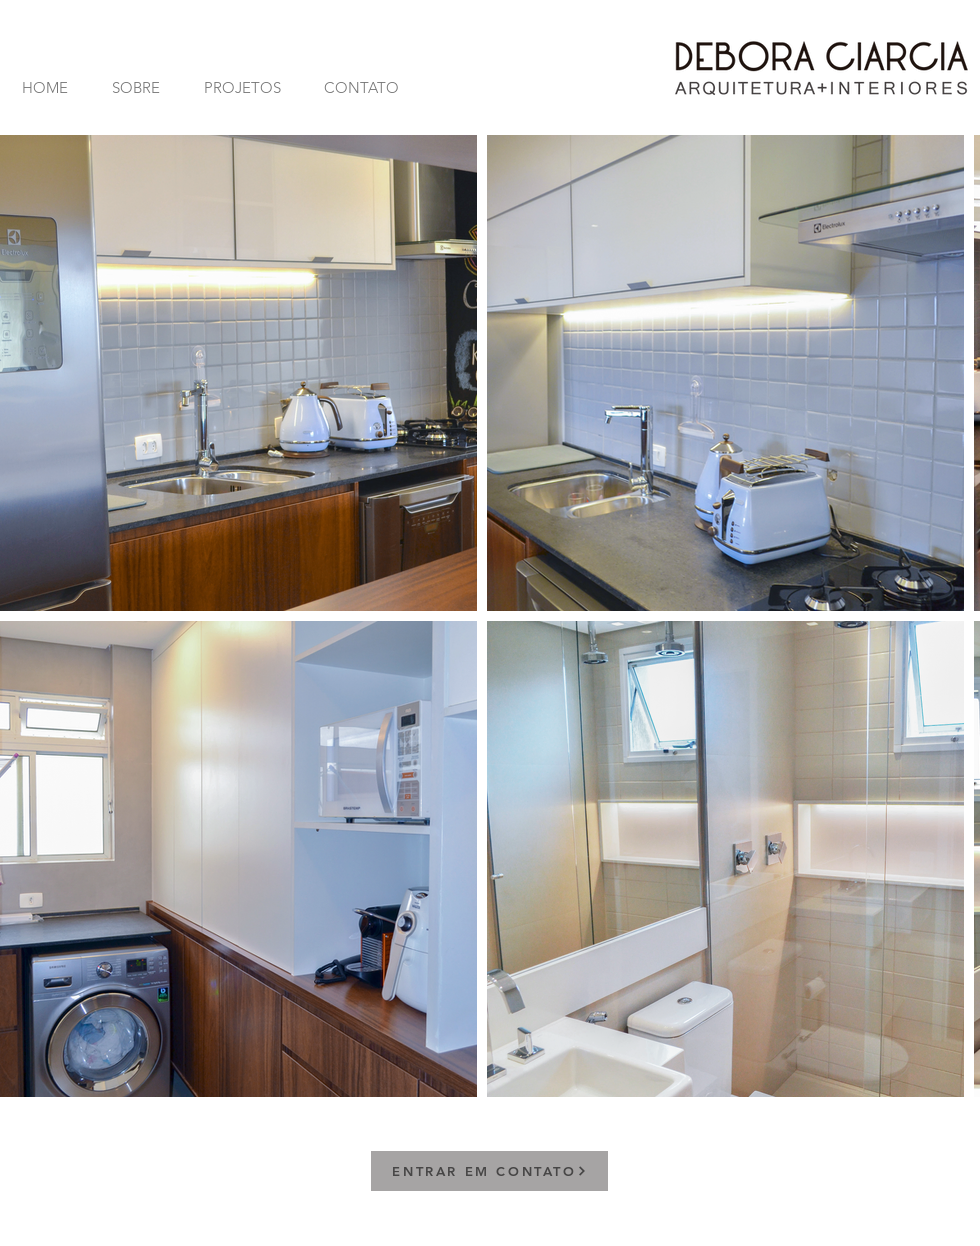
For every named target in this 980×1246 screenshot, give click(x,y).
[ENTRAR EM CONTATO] (489, 1171)
